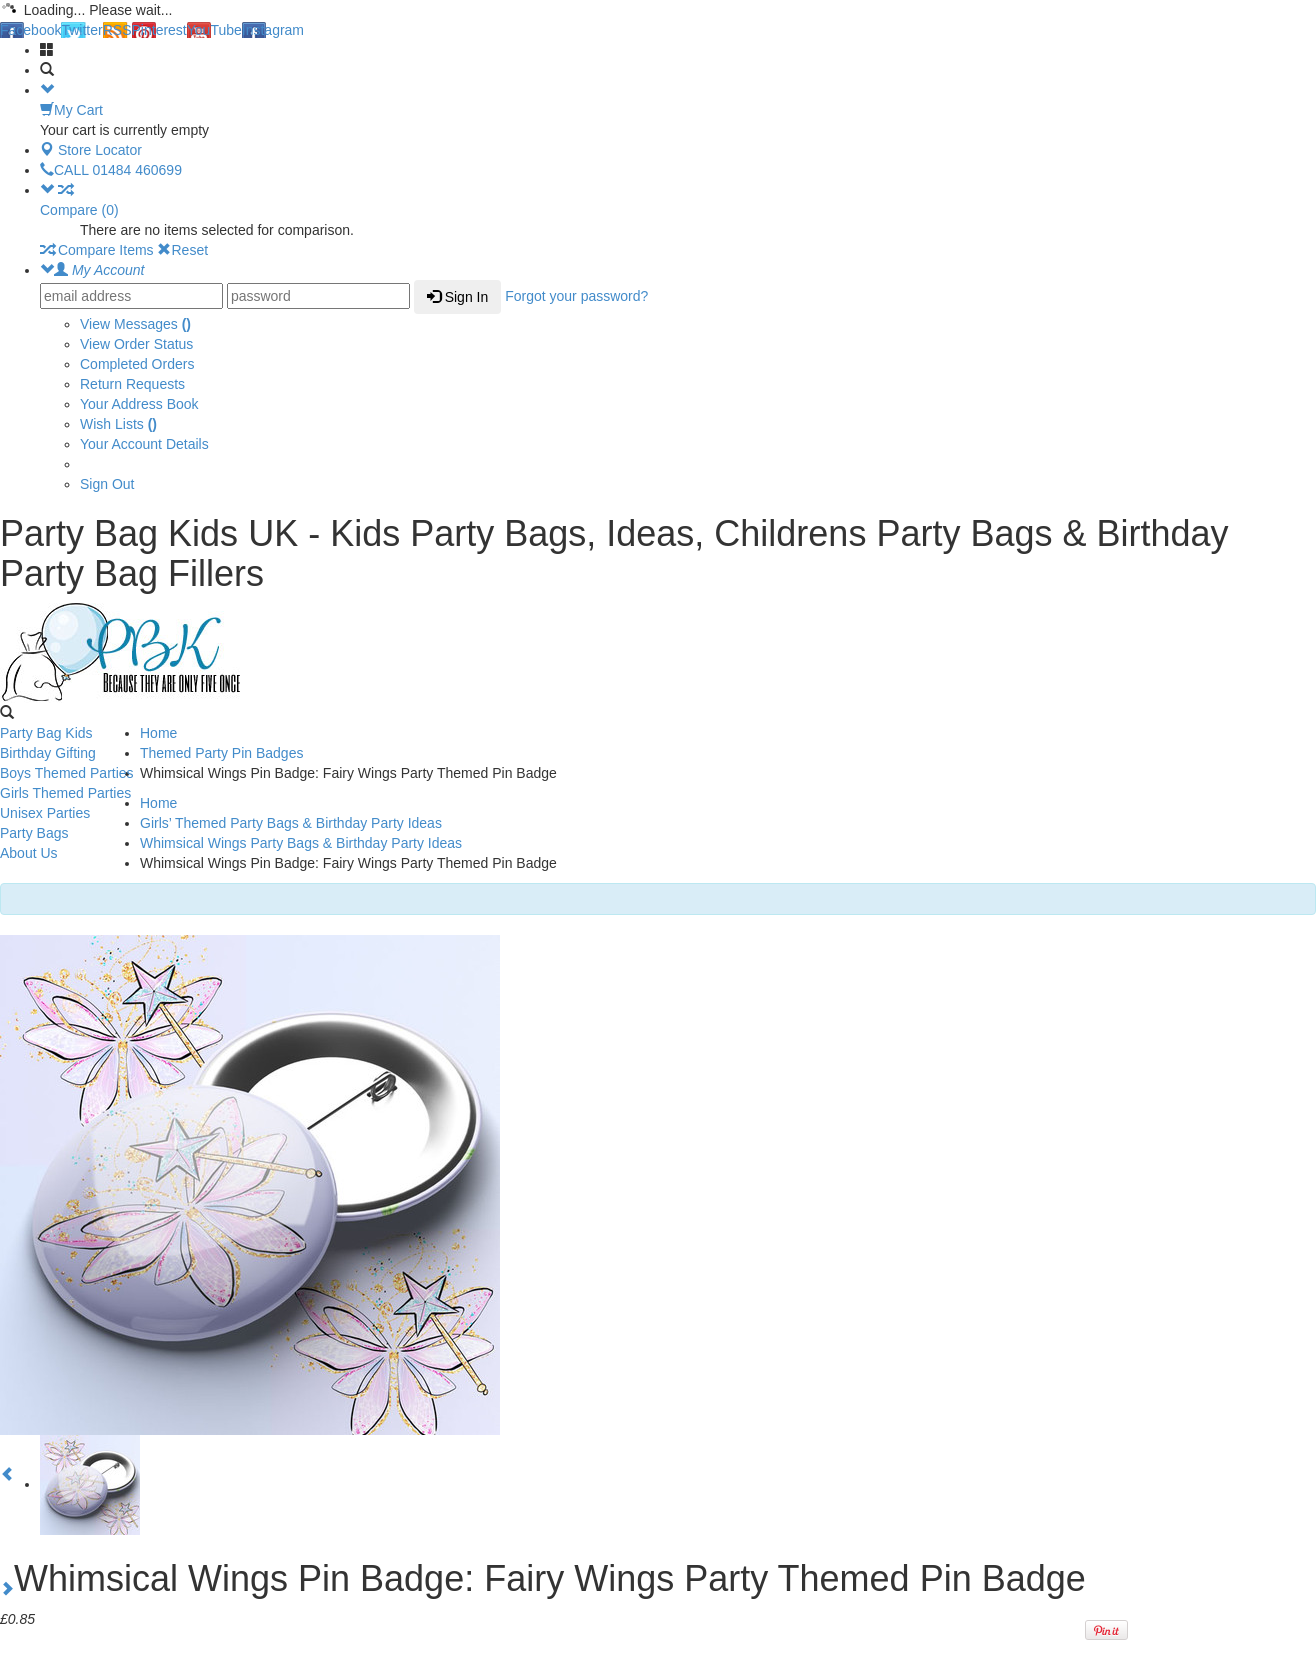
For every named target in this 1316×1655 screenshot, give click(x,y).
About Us (29, 853)
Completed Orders (137, 364)
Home (158, 733)
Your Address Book (139, 404)
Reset (182, 250)
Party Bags (34, 833)
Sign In (457, 297)
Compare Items (97, 250)
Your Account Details (144, 444)
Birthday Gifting (48, 753)
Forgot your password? (576, 296)
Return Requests (132, 384)
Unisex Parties (45, 813)
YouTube (214, 30)
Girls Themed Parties (65, 793)
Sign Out (107, 484)
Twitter (81, 30)
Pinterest (159, 30)
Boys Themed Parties (67, 773)
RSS (117, 30)
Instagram (273, 30)
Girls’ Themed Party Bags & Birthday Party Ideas (291, 823)
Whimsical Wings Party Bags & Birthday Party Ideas (301, 843)
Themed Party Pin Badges (221, 753)
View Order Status (136, 344)
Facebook (30, 30)
